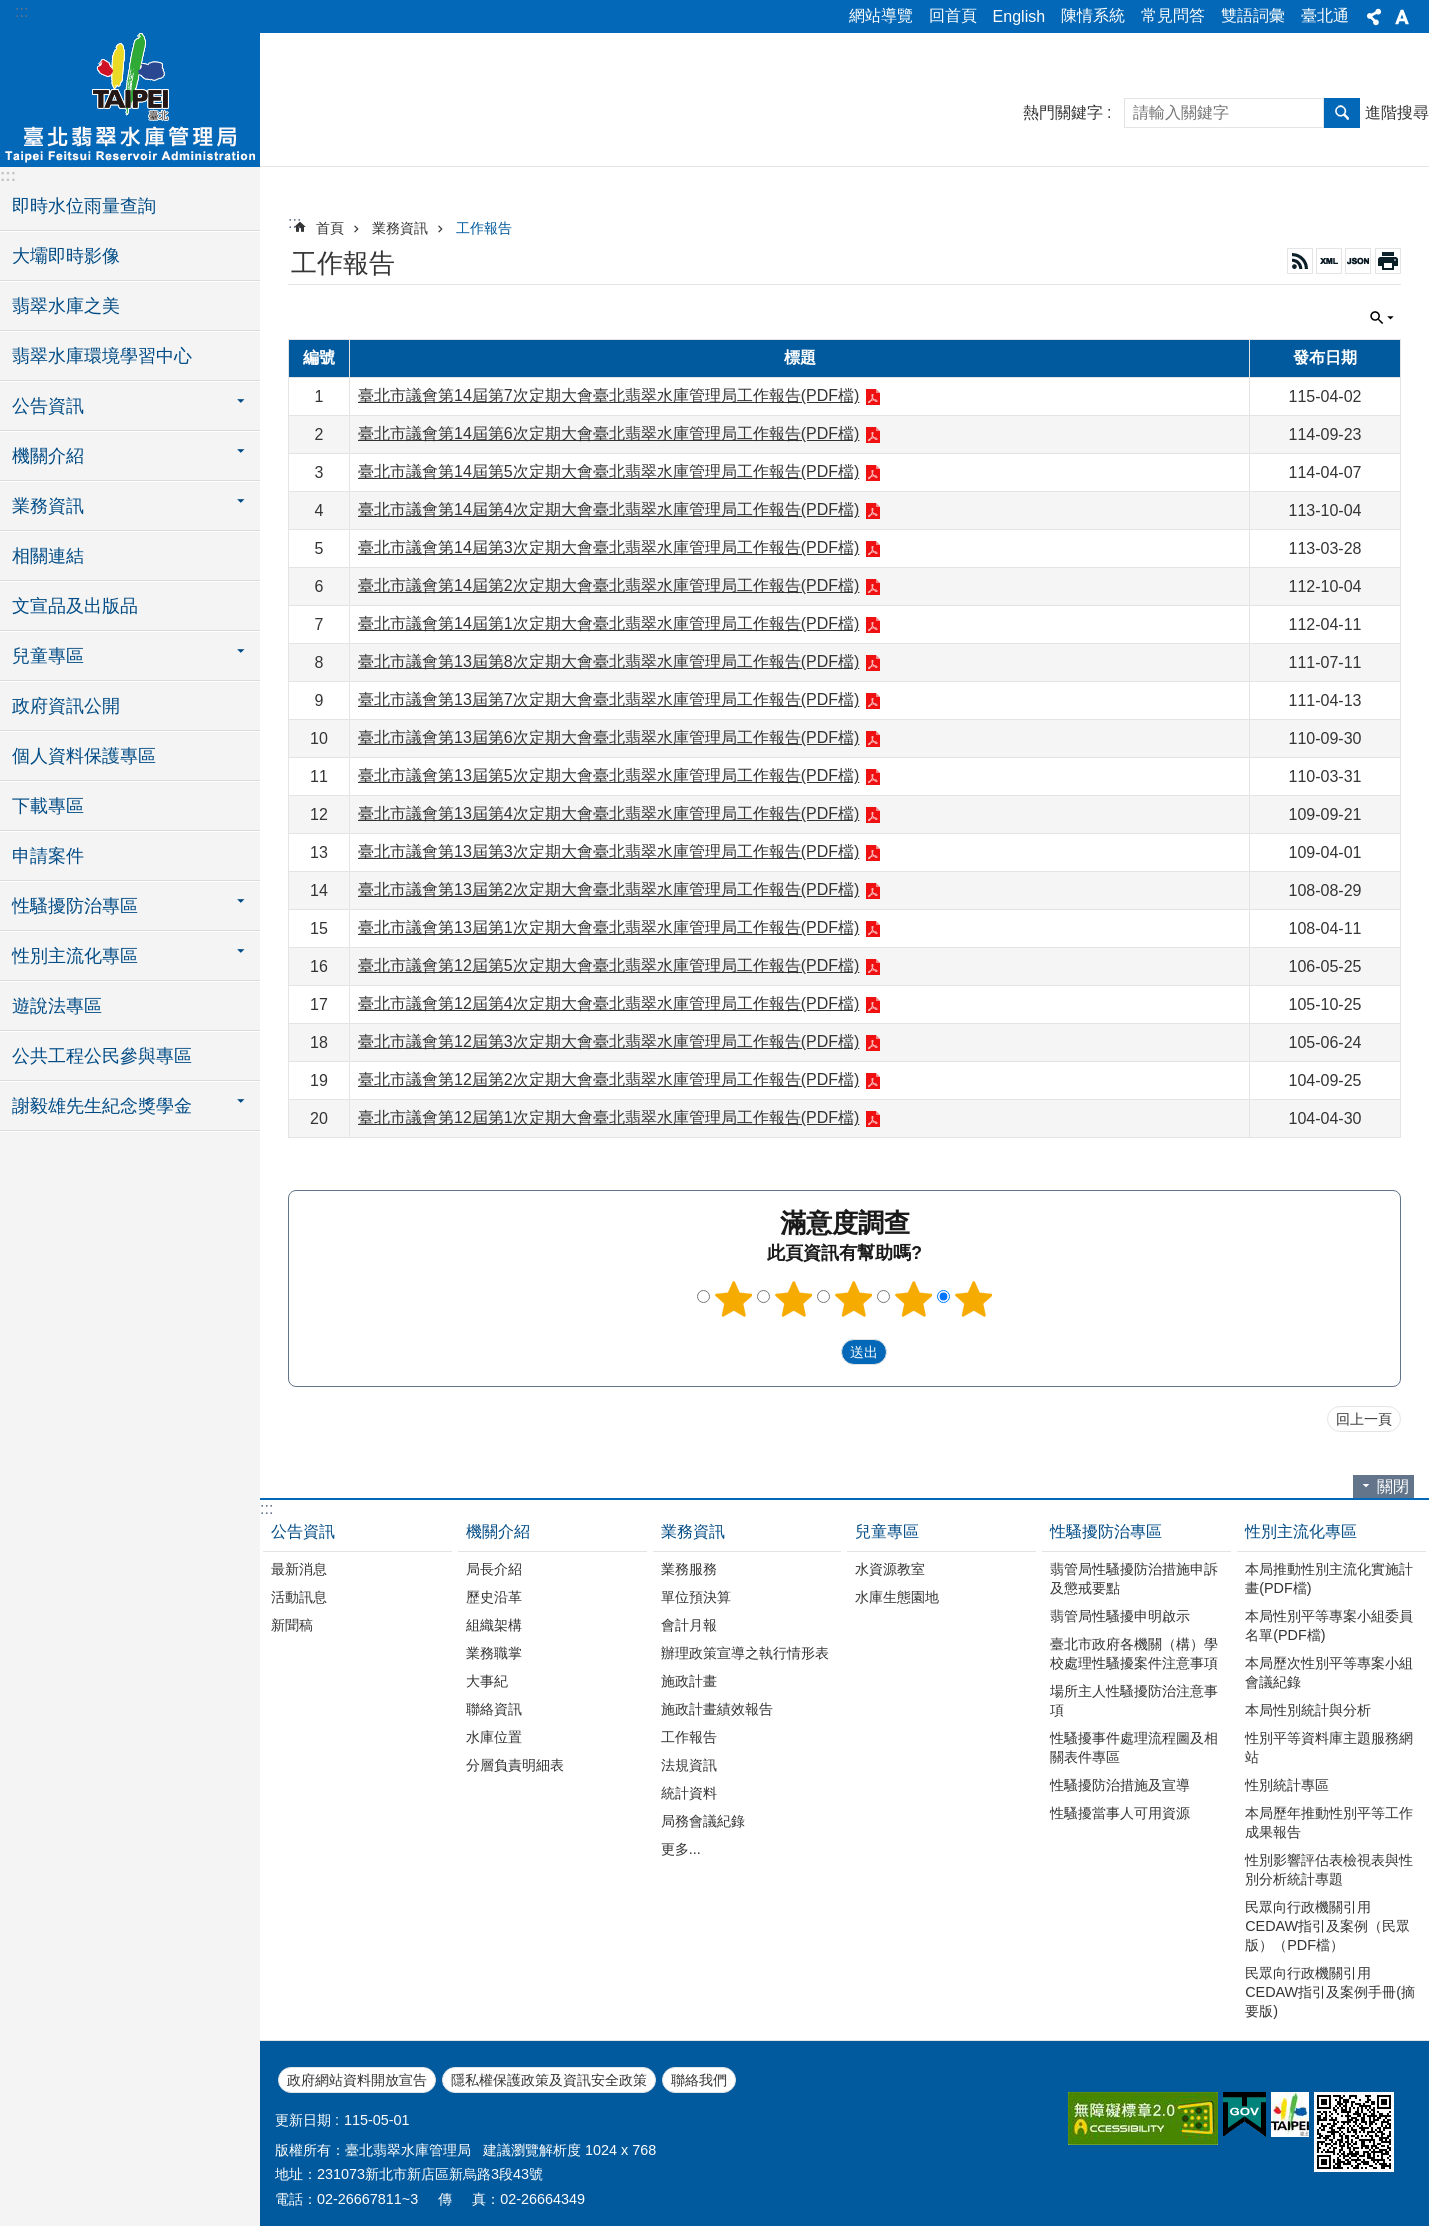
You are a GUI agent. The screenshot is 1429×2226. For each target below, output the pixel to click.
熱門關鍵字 (1063, 112)
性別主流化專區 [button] (75, 956)
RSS (1300, 261)
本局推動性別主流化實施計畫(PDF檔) (1329, 1578)
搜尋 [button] (1342, 113)
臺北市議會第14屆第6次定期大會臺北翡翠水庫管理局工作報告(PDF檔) (608, 433)
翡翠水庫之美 (66, 306)
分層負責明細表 (515, 1765)
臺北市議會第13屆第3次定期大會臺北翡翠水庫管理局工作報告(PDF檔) (608, 851)
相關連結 (48, 556)
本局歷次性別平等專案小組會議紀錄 (1329, 1672)
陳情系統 (1093, 15)
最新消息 (299, 1569)
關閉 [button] (1382, 318)
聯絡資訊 (494, 1709)
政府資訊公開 (66, 706)
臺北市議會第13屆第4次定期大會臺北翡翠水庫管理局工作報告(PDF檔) (608, 813)
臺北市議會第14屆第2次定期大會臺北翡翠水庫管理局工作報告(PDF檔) (608, 585)
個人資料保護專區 (84, 756)
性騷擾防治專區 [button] (75, 906)
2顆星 (793, 1299)
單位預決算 (696, 1597)
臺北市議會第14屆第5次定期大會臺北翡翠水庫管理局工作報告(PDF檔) (608, 471)
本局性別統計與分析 (1308, 1710)
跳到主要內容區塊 (10, 10)
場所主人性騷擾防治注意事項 (1134, 1700)
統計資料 (689, 1793)
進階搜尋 (1397, 112)
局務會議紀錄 (703, 1821)
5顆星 (973, 1299)
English (1019, 16)
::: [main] (294, 222)
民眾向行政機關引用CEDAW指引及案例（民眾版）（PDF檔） (1327, 1926)
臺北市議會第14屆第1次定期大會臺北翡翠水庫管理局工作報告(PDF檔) (608, 623)
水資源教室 (890, 1569)
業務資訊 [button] (48, 506)
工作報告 (484, 228)
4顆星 (913, 1299)
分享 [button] (1374, 17)
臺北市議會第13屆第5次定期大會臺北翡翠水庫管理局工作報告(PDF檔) (608, 775)
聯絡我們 (699, 2080)
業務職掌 (494, 1653)
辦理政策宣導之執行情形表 (745, 1653)
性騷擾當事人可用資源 (1120, 1813)
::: (21, 11)
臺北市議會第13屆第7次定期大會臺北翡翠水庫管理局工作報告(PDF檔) (608, 699)
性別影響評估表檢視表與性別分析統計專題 (1329, 1869)
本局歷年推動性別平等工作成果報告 (1329, 1822)
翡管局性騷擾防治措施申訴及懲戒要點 (1134, 1578)
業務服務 (689, 1569)
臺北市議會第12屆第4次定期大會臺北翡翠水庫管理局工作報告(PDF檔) (608, 1003)
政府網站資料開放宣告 (357, 2080)
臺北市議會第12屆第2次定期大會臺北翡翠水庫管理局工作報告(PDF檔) (608, 1079)
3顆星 (853, 1299)
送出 (822, 1352)
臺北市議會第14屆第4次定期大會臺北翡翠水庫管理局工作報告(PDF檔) (608, 509)
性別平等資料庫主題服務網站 (1329, 1747)
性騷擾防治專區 (1106, 1531)
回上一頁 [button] (1364, 1419)
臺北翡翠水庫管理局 (130, 97)
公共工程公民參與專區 (102, 1056)
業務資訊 (400, 228)
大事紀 (487, 1681)
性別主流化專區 (1301, 1531)
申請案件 (48, 856)
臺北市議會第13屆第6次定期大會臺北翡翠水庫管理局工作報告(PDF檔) (608, 737)
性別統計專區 (1287, 1785)
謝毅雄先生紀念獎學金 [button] (102, 1106)
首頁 (330, 228)
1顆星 (733, 1299)
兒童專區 (887, 1531)
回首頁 (953, 15)
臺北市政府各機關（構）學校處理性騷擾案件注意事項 (1134, 1653)
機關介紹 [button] (48, 456)
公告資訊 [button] (48, 406)
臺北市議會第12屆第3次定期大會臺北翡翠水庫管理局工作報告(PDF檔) (608, 1041)
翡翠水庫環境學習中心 (102, 356)
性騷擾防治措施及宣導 (1120, 1785)
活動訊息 (299, 1597)
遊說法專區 (57, 1006)
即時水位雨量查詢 (84, 206)
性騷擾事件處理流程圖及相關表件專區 (1134, 1747)
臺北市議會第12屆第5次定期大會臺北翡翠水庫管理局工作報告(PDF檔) (608, 965)
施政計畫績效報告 (717, 1709)
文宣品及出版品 (75, 606)
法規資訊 (689, 1765)
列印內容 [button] (1388, 261)
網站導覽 (881, 15)
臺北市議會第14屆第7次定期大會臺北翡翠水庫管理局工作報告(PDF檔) (608, 395)
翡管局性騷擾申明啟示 (1120, 1616)
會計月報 (689, 1625)
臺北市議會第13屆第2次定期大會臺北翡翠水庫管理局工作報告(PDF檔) (608, 889)
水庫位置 (494, 1737)
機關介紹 (498, 1531)
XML (1329, 261)
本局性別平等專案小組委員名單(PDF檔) (1329, 1625)
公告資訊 (303, 1531)
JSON (1358, 261)
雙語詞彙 (1253, 15)
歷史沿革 (494, 1597)
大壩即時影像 (66, 256)
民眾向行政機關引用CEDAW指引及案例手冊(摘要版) (1330, 1992)
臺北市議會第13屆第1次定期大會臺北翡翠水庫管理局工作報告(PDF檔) (608, 927)
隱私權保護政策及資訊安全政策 (549, 2080)
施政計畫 (689, 1681)
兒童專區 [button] (48, 656)
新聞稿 (292, 1625)
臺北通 (1325, 15)
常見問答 (1173, 15)
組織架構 (494, 1625)
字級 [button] (1402, 17)
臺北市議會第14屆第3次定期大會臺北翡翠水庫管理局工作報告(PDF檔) (608, 547)
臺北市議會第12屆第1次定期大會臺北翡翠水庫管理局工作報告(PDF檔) (608, 1117)
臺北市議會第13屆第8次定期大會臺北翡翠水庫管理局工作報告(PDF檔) (608, 661)
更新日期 (303, 2120)
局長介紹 (494, 1569)
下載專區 (48, 806)
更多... (681, 1849)
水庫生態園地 (897, 1597)
